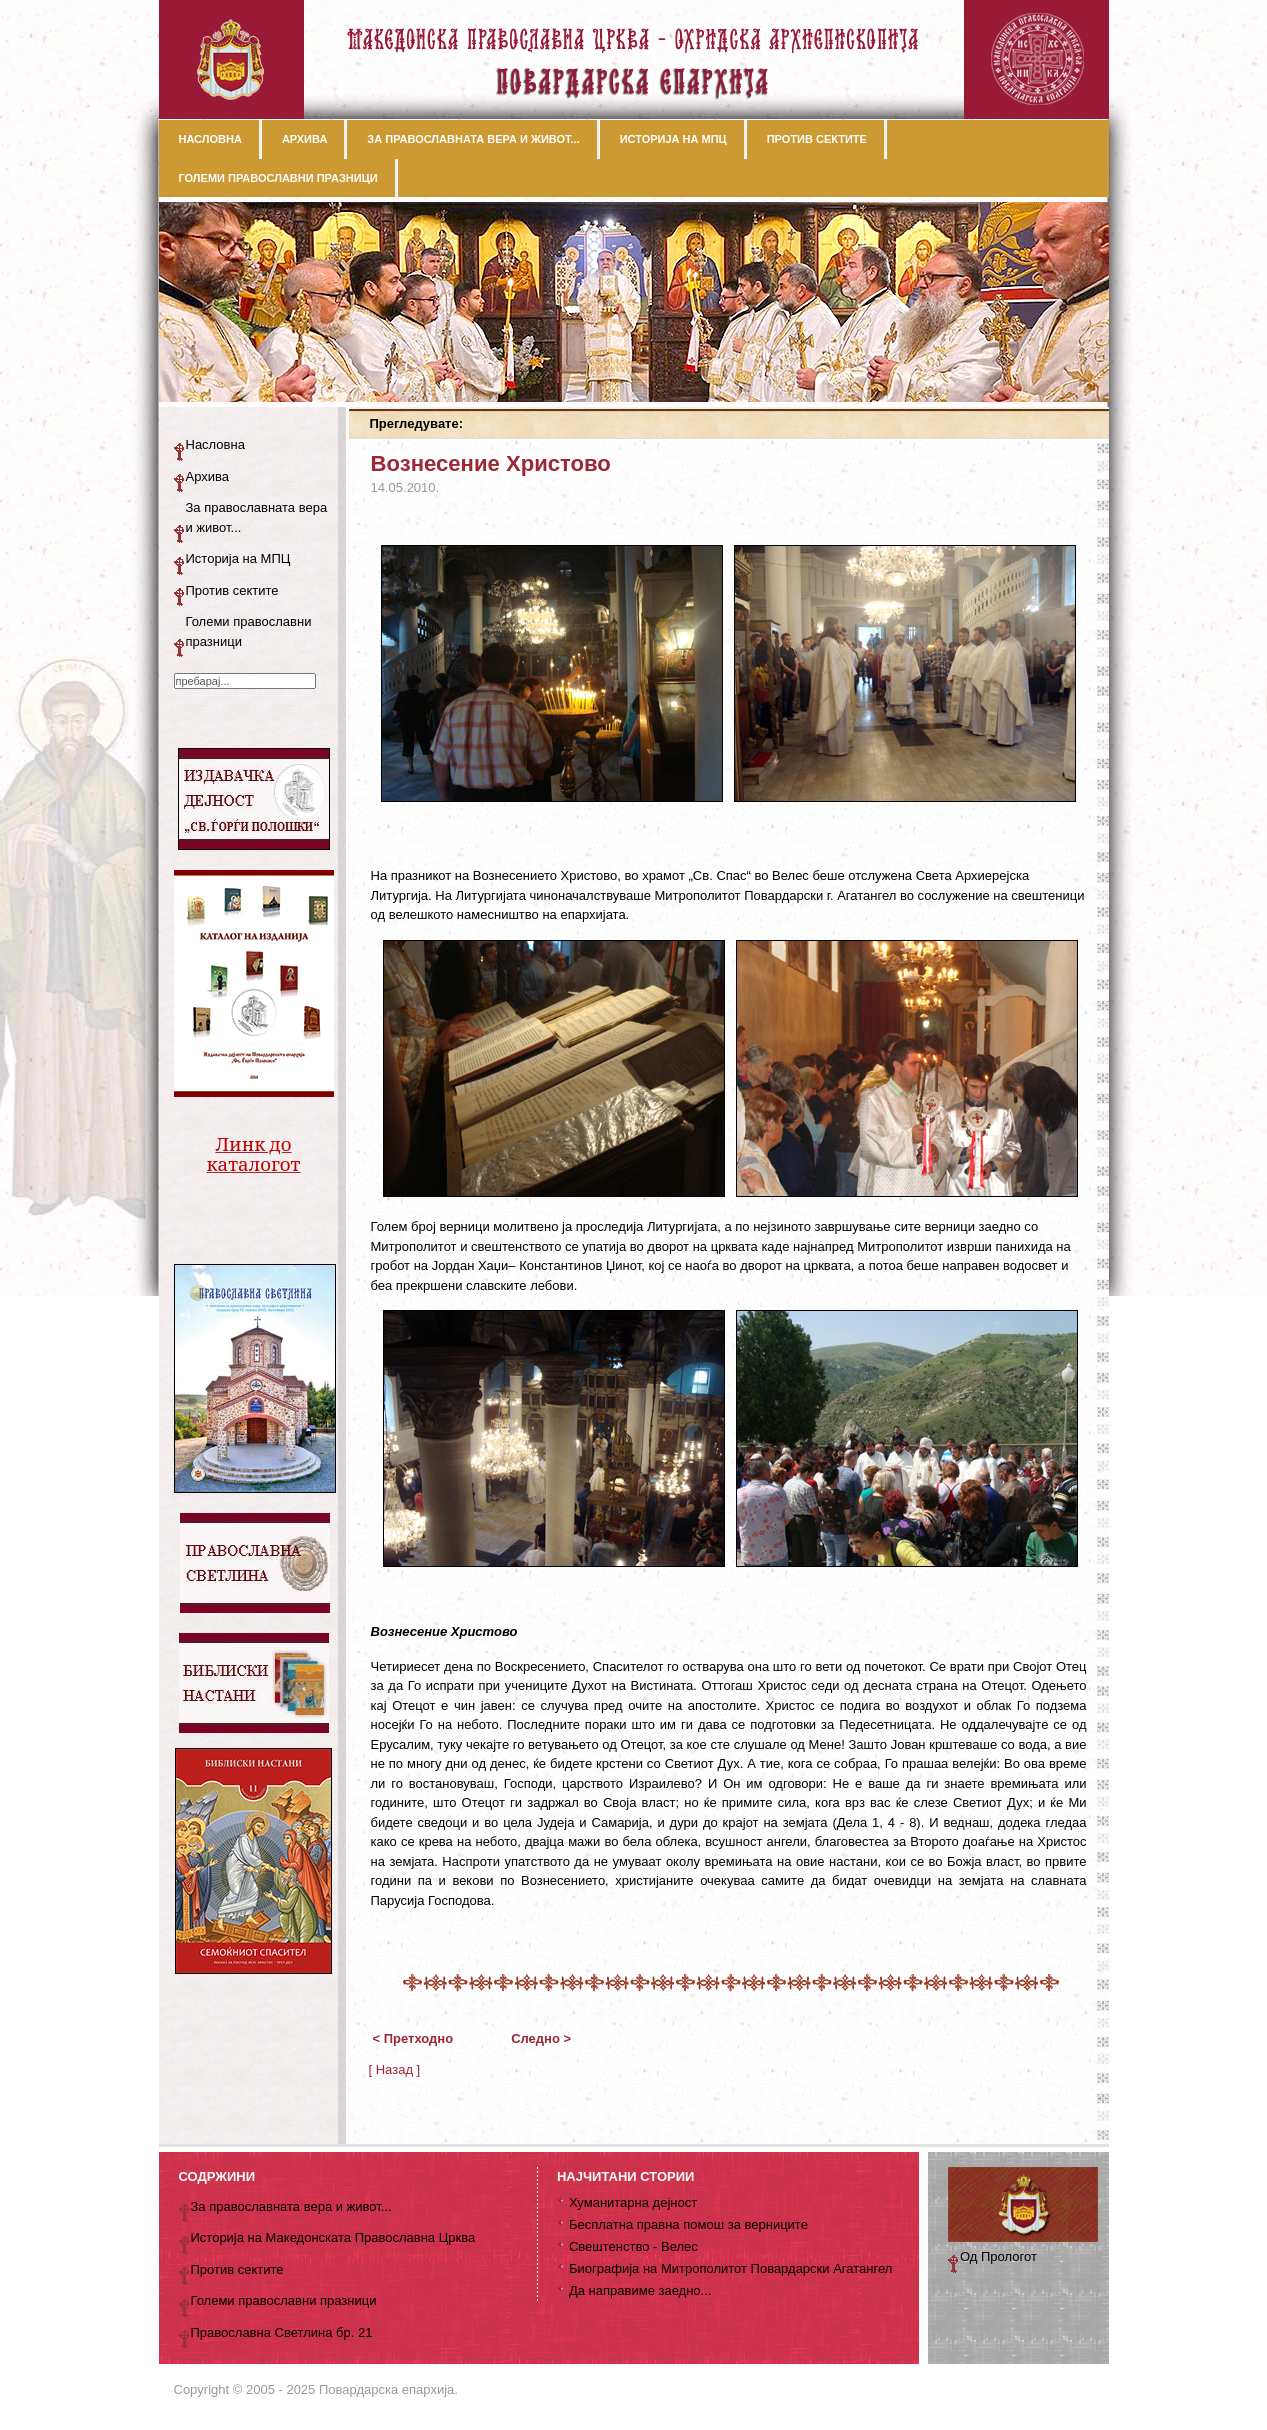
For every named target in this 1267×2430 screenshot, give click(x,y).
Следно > (541, 2038)
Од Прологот (998, 2256)
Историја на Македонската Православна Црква (333, 2237)
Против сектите (232, 590)
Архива (208, 476)
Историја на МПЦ (238, 558)
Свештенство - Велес (633, 2246)
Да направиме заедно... (640, 2290)
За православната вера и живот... (257, 517)
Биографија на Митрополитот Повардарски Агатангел (730, 2268)
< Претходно (413, 2038)
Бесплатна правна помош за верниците (688, 2224)
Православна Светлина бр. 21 (282, 2332)
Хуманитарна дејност (633, 2202)
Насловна (215, 444)
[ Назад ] (395, 2069)
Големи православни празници (249, 631)
